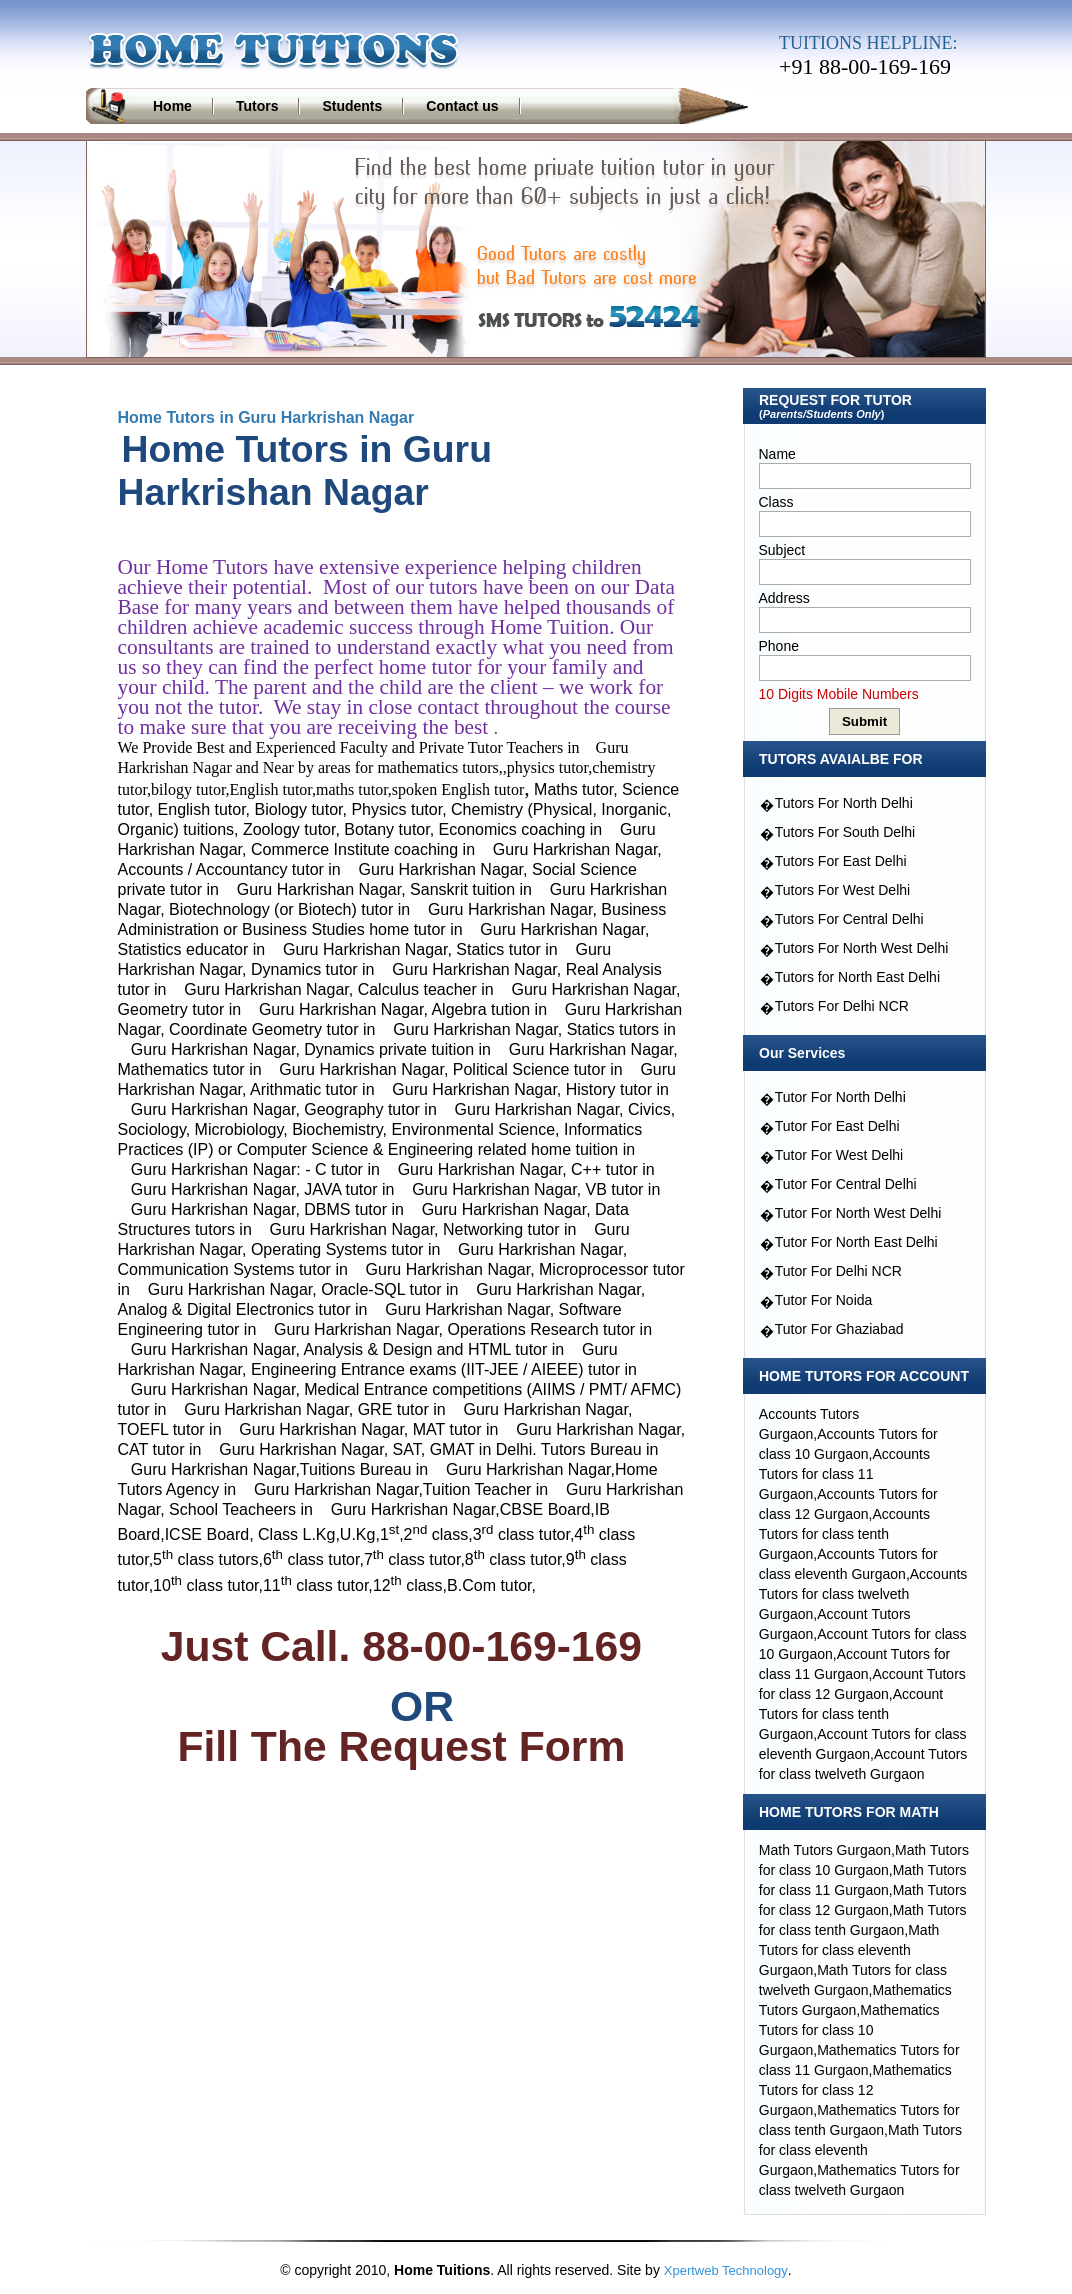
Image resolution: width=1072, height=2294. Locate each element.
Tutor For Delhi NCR (838, 1271)
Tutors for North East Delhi (857, 977)
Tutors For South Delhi (845, 832)
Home (172, 106)
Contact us (462, 106)
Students (352, 106)
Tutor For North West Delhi (858, 1213)
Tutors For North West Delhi (862, 948)
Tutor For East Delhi (837, 1126)
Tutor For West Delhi (839, 1155)
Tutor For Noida (824, 1300)
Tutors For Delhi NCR (842, 1006)
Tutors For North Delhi (844, 803)
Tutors (257, 106)
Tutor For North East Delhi (856, 1242)
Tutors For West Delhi (842, 890)
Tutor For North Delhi (840, 1097)
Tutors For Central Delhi (849, 919)
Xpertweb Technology (726, 2270)
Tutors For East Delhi (841, 861)
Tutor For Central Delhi (846, 1184)
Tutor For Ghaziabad (839, 1329)
